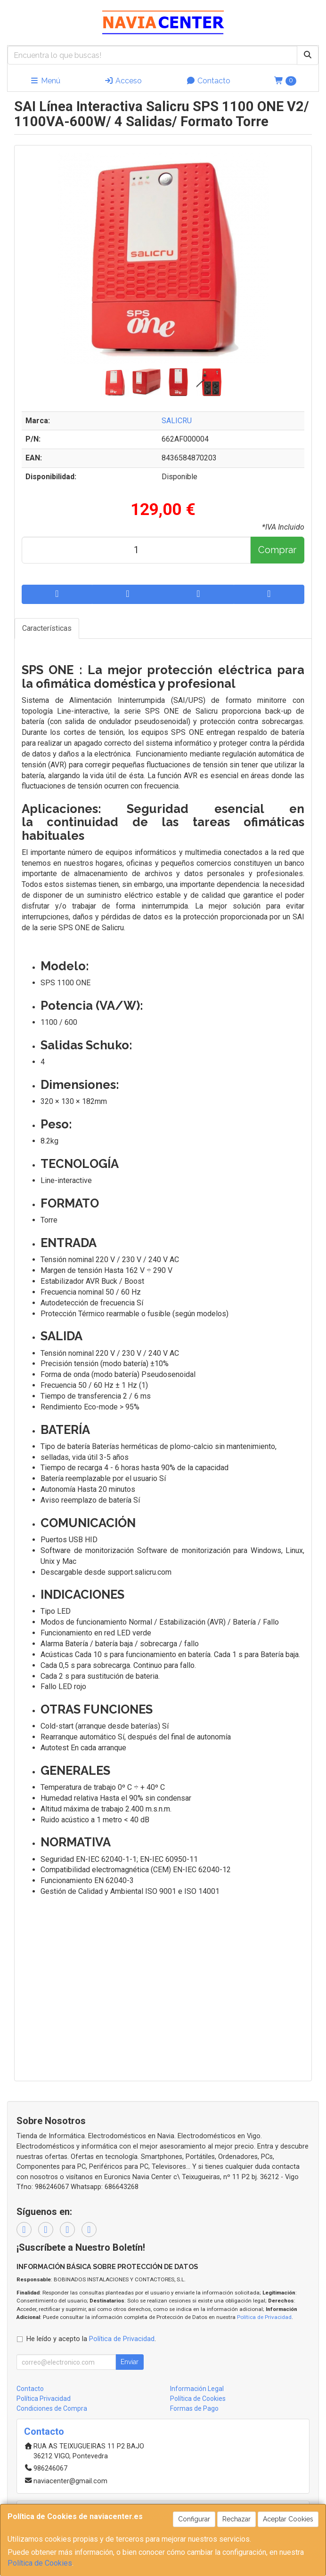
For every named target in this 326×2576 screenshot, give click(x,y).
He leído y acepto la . (91, 2339)
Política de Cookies (40, 2563)
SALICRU (177, 420)
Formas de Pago (194, 2408)
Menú (45, 80)
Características (47, 628)
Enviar (130, 2362)
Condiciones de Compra (51, 2408)
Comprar (277, 549)
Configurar (194, 2519)
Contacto (208, 80)
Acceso (123, 80)
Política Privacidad (43, 2398)
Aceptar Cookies (288, 2519)
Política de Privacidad (264, 2317)
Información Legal (197, 2388)
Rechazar (236, 2519)
